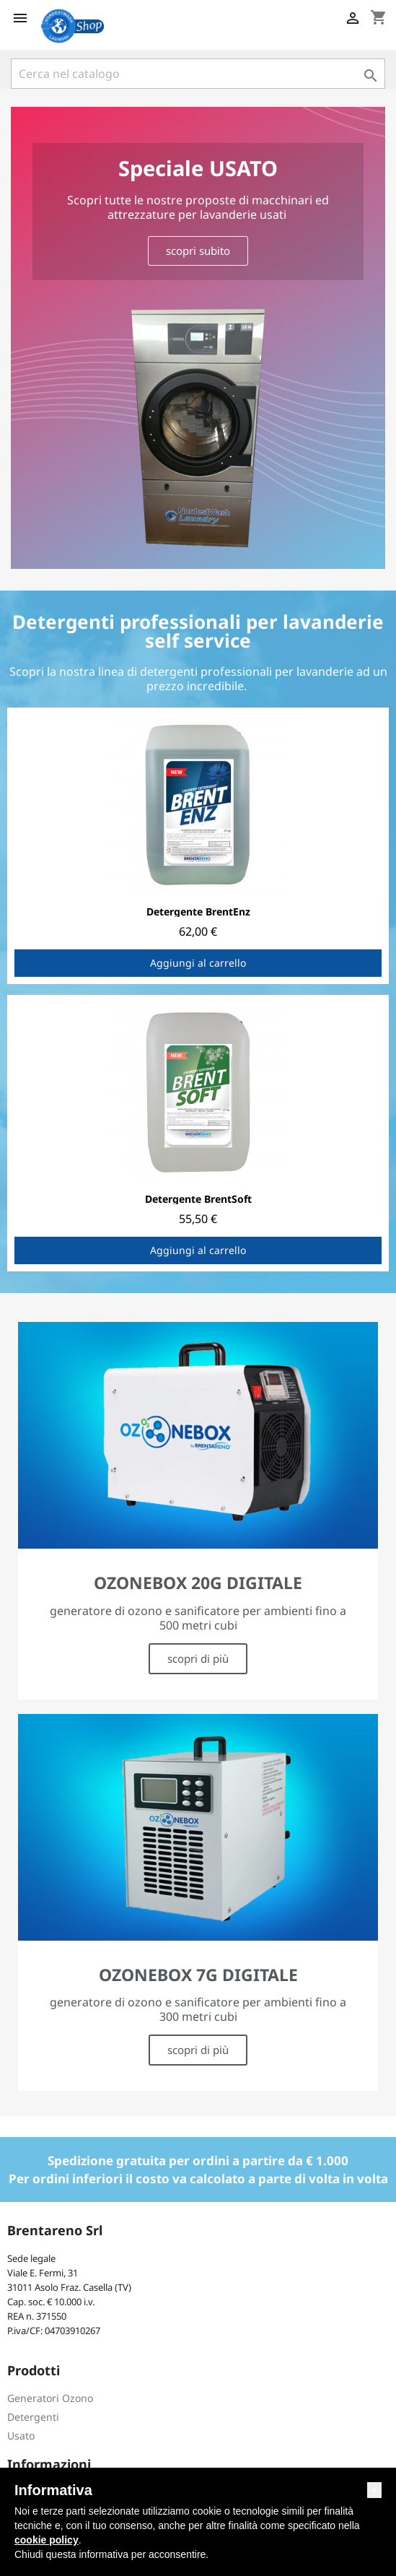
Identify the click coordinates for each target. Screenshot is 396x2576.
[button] (374, 2490)
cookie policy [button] (46, 2540)
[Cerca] (198, 73)
